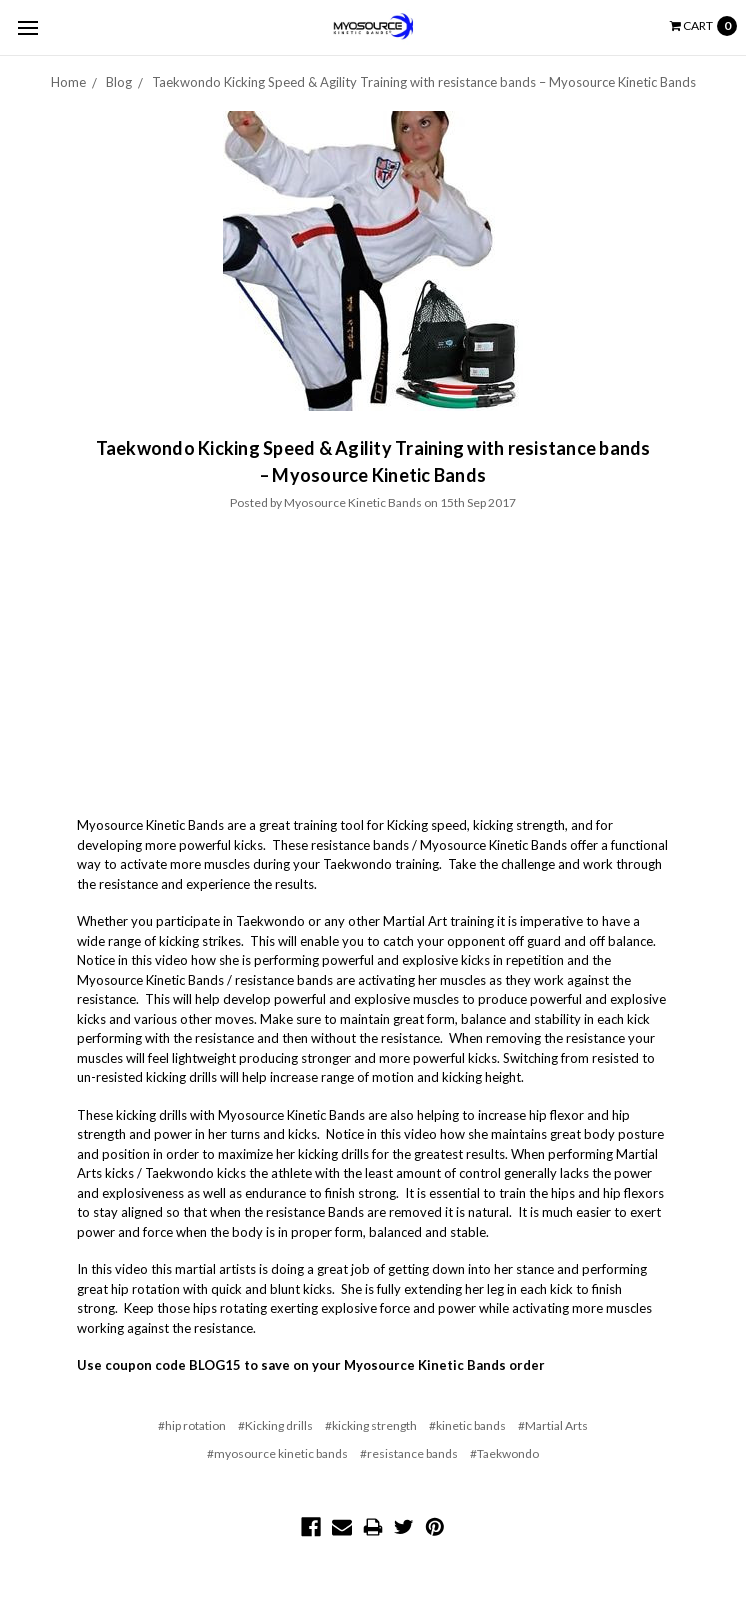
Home (68, 82)
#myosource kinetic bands (277, 1453)
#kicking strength (371, 1425)
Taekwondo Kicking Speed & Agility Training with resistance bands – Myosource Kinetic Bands (424, 82)
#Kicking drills (275, 1425)
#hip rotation (192, 1425)
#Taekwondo (504, 1453)
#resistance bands (409, 1453)
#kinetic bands (467, 1425)
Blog (119, 82)
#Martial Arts (553, 1425)
